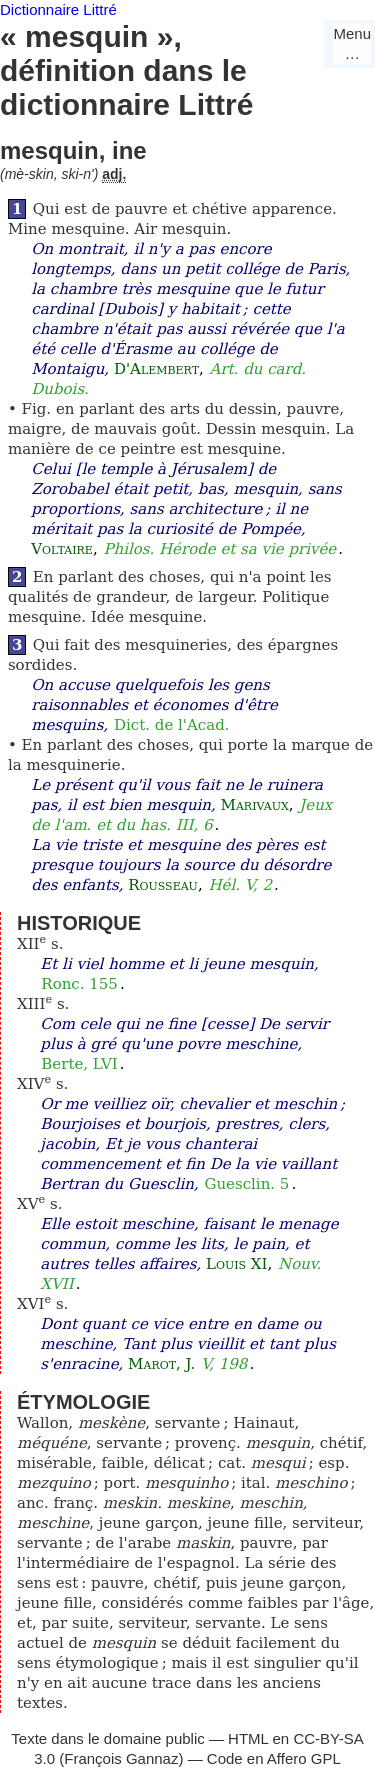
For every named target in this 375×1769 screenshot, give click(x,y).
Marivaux (255, 805)
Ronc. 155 (79, 984)
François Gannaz (121, 1758)
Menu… (352, 43)
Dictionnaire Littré (58, 9)
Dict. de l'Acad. (172, 725)
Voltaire (62, 549)
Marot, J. (161, 1364)
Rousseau (163, 885)
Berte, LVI (79, 1064)
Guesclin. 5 (246, 1184)
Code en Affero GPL (274, 1758)
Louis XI (237, 1264)
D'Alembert (156, 369)
